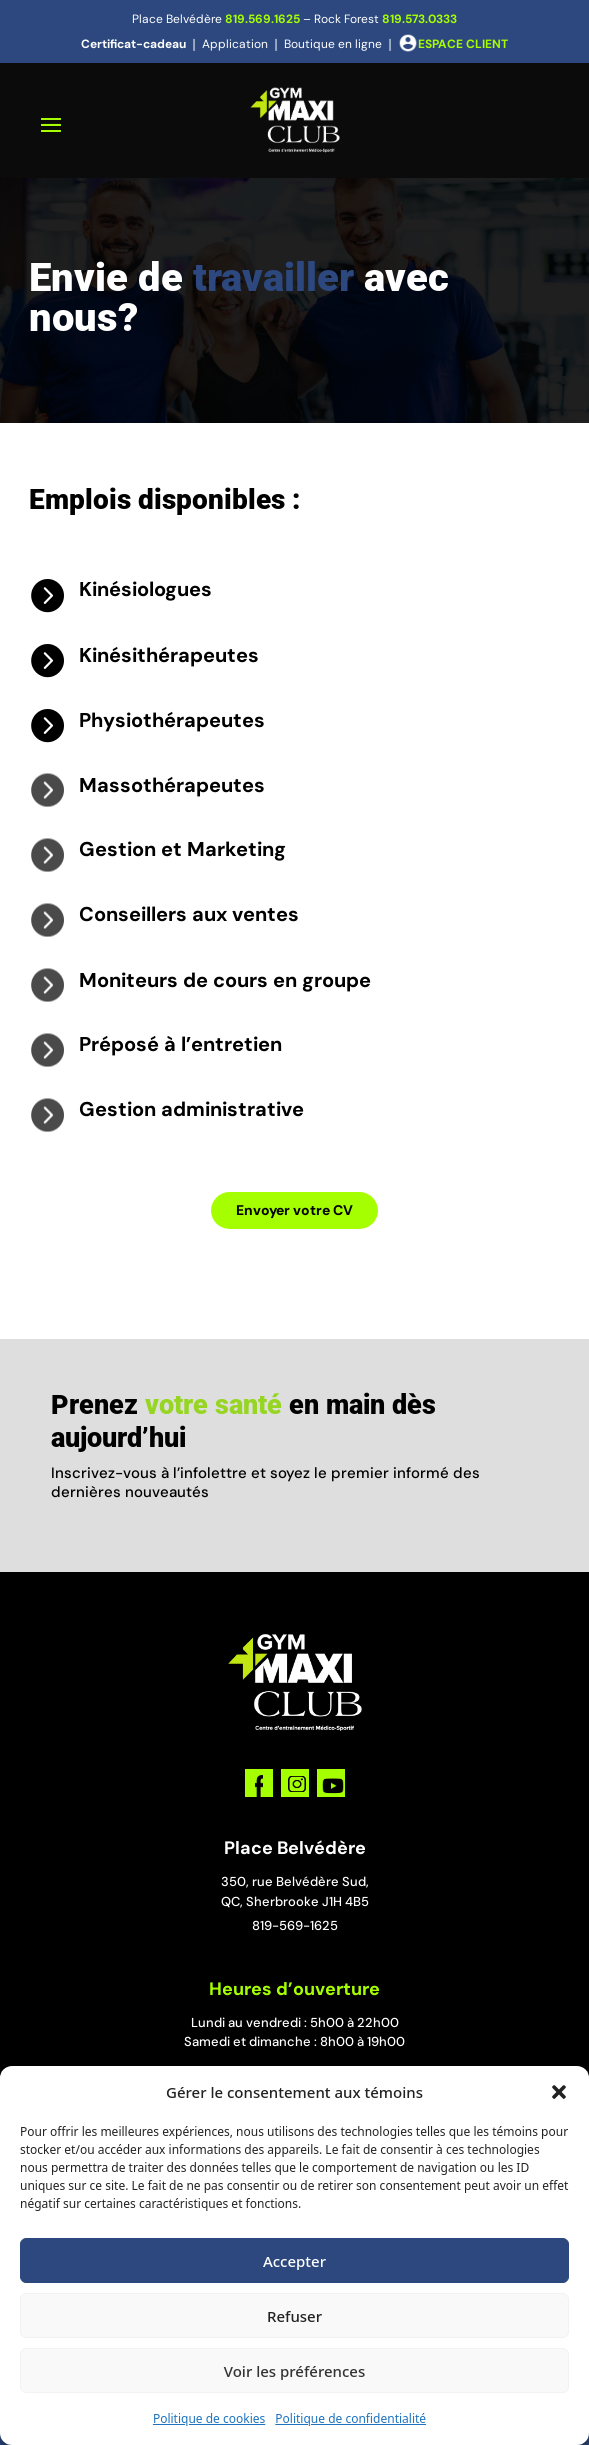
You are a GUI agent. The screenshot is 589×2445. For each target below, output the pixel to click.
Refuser (294, 2316)
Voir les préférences (294, 2371)
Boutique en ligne (333, 44)
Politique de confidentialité (350, 2418)
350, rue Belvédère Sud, (295, 1881)
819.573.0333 (419, 19)
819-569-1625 (295, 1925)
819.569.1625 (262, 19)
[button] (559, 2092)
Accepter (294, 2261)
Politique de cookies (209, 2418)
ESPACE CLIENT (463, 44)
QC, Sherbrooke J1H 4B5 (295, 1901)
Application (235, 44)
